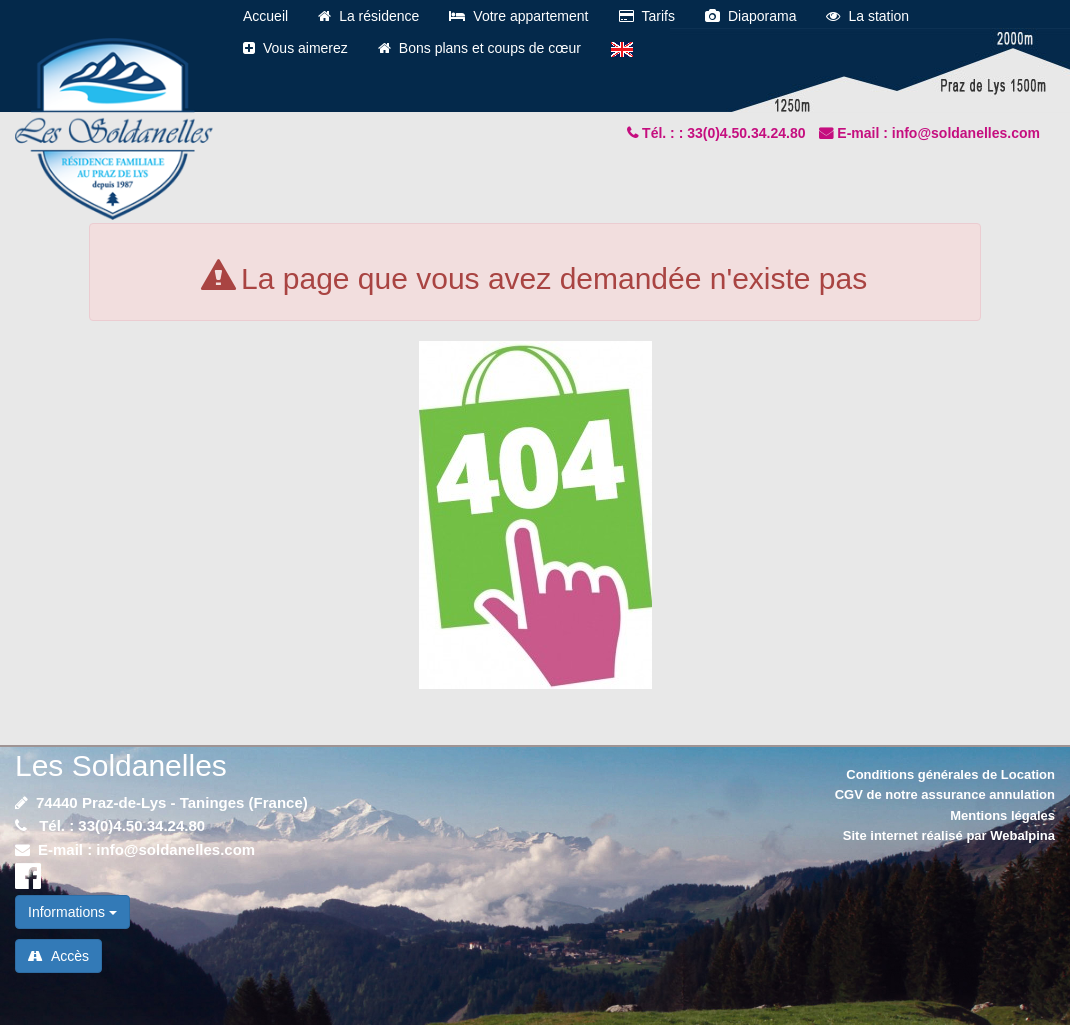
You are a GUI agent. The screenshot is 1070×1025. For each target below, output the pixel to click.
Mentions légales (1002, 815)
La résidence (368, 16)
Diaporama (750, 16)
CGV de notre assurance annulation (945, 794)
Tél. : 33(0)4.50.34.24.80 (120, 825)
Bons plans (479, 48)
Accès (58, 956)
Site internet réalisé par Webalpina (949, 835)
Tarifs (647, 16)
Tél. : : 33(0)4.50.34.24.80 (725, 133)
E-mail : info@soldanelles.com (938, 133)
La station (867, 16)
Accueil (265, 16)
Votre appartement (518, 16)
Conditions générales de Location (950, 774)
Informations (72, 912)
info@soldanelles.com (175, 849)
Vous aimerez (295, 48)
